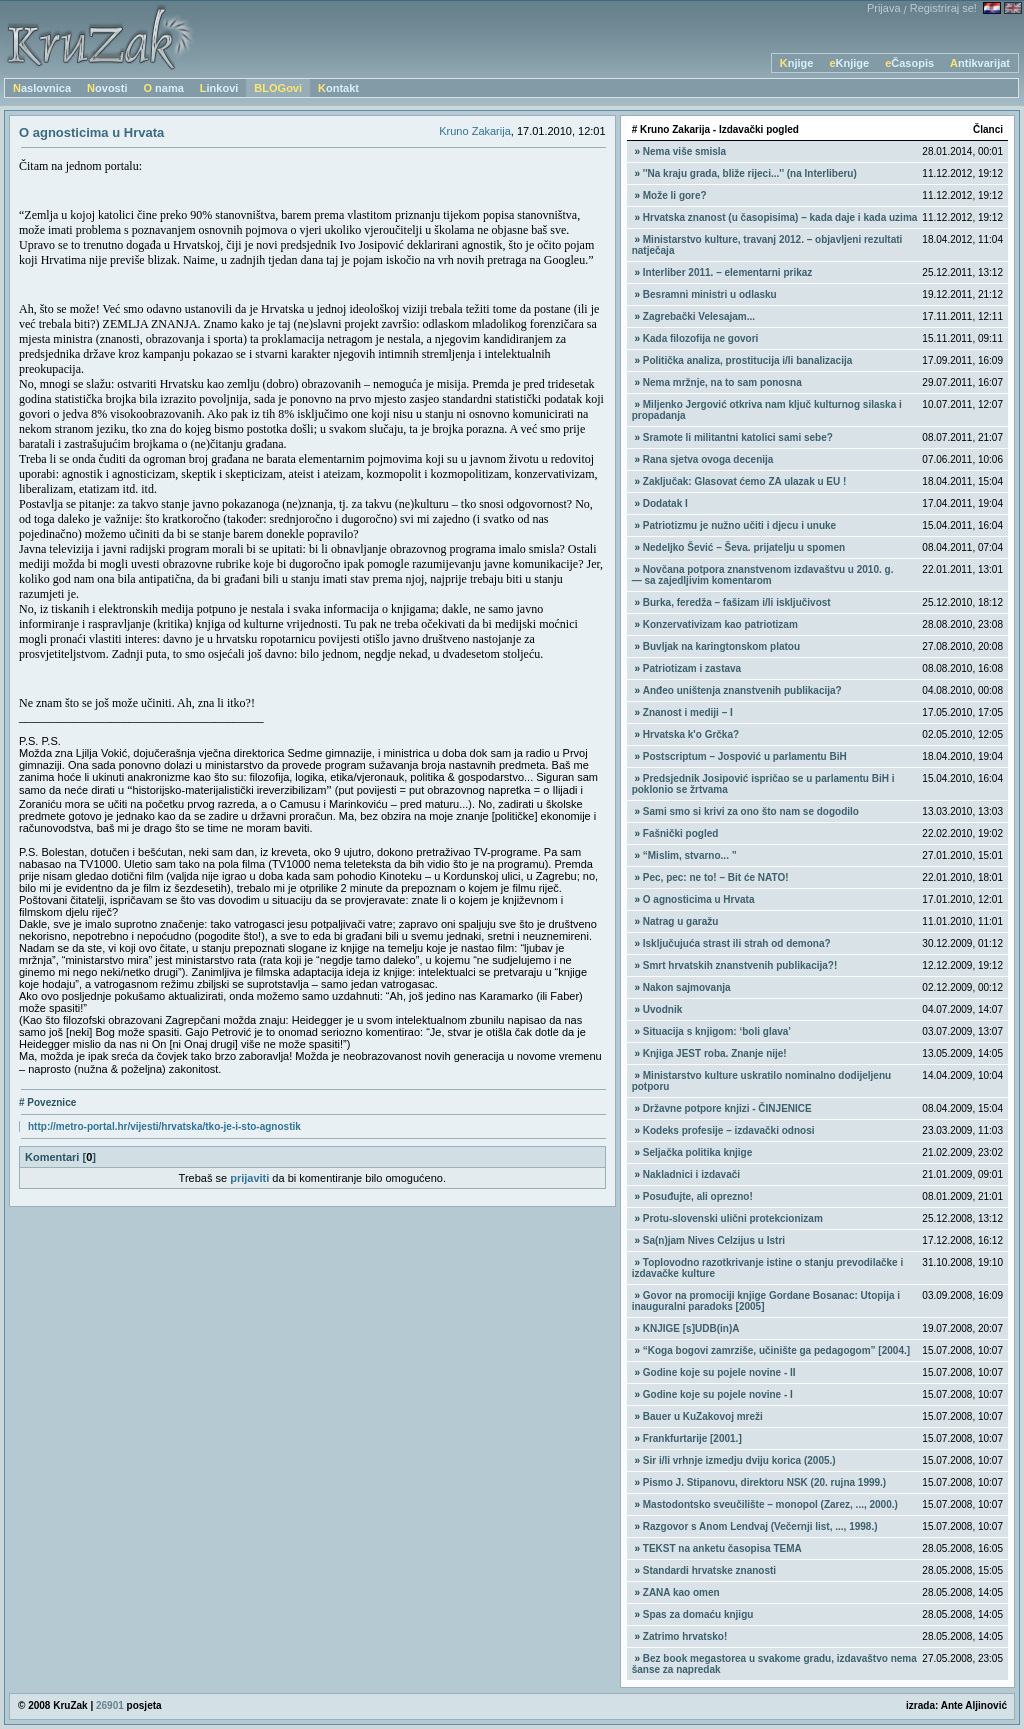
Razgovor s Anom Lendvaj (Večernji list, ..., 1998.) (760, 1526)
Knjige (797, 63)
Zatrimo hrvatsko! (685, 1636)
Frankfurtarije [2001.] (692, 1438)
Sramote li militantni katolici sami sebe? (738, 437)
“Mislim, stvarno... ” (690, 855)
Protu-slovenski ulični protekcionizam (733, 1218)
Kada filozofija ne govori (701, 338)
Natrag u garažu (681, 921)
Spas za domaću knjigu (698, 1614)
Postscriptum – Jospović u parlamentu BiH (745, 756)
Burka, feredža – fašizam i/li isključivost (737, 602)
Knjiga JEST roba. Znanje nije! (715, 1053)
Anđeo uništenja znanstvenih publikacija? (742, 690)
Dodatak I (665, 503)
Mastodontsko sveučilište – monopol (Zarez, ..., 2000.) (770, 1504)
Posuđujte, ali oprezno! (698, 1196)
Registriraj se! (943, 8)
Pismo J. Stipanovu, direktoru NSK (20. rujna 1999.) (764, 1482)
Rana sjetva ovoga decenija (708, 459)
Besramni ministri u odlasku (710, 294)
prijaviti (249, 1178)
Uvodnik (662, 1009)
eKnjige (849, 63)
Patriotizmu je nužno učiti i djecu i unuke (739, 525)
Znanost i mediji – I (688, 712)
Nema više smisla (684, 151)
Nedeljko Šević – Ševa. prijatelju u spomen (744, 547)
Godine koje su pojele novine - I (718, 1394)
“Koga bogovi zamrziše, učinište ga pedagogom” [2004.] (776, 1350)
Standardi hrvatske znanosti (709, 1570)
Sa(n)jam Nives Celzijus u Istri (714, 1240)
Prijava (884, 8)
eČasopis (909, 63)
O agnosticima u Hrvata (699, 899)
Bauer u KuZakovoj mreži (703, 1416)
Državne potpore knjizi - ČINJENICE (727, 1108)
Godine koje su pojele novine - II (719, 1372)
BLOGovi (278, 88)
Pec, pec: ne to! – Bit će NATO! (716, 877)
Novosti (107, 88)
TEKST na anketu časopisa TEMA (722, 1548)
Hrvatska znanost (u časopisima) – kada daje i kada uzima (780, 217)
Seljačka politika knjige (698, 1152)
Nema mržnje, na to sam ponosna (722, 382)
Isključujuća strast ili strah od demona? (737, 943)
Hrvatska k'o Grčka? (691, 734)
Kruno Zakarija (475, 131)
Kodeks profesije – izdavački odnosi (729, 1130)
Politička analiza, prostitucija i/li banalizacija (748, 360)
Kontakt (338, 88)
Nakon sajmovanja (687, 987)
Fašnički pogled (681, 833)
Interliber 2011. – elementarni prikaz (728, 272)
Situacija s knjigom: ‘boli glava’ (717, 1031)
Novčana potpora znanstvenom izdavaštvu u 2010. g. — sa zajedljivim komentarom (763, 575)
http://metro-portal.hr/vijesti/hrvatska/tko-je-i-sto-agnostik (164, 1126)
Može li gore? (675, 195)
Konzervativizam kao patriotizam (720, 624)
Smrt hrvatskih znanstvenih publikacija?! (740, 965)
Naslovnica (42, 88)
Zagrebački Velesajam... (699, 316)
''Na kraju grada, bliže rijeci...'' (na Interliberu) (750, 173)
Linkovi (219, 88)
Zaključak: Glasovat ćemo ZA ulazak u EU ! (745, 481)
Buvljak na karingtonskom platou (721, 646)
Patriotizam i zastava (692, 668)
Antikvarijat (980, 63)
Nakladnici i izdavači (691, 1174)
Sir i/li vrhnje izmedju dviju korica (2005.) (739, 1460)
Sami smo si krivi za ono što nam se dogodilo (751, 811)
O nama (163, 88)
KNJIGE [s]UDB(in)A (691, 1328)
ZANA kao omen (681, 1592)
